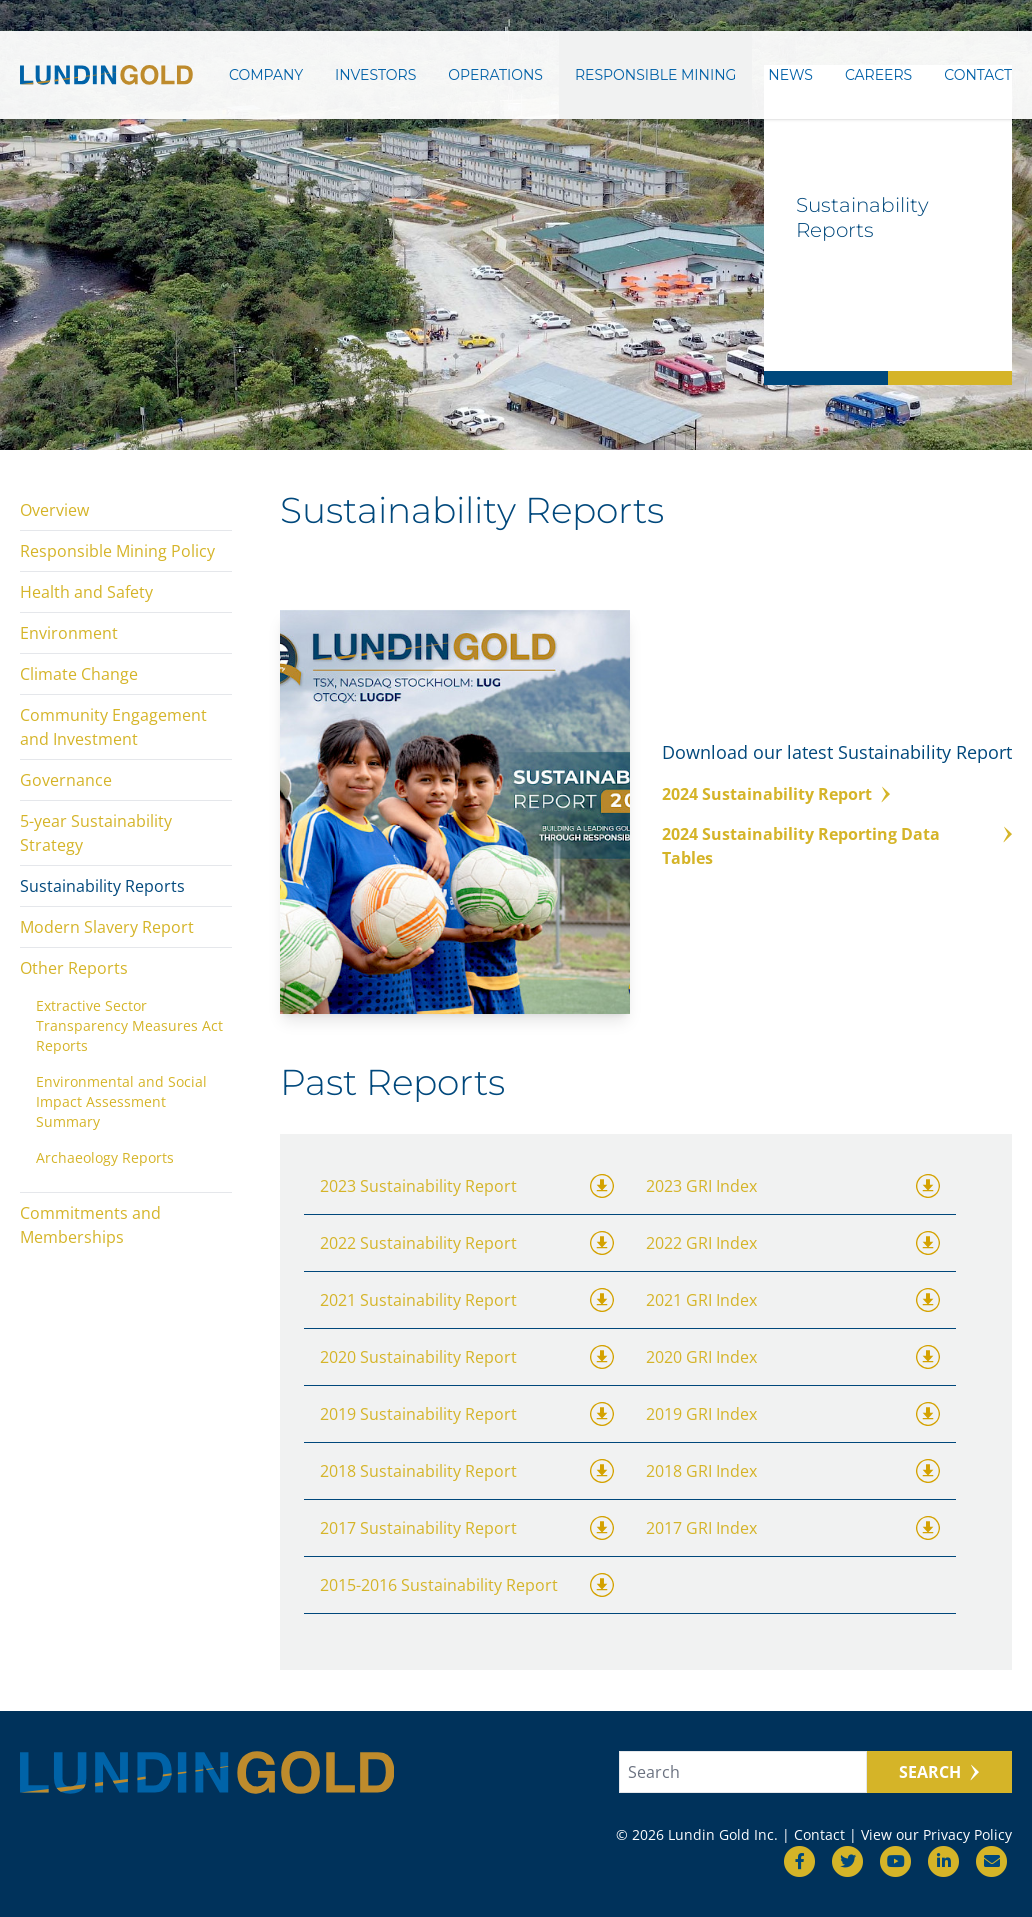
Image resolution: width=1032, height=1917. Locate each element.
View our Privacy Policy (936, 1834)
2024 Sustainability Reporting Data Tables (801, 846)
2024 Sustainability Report (767, 794)
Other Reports (74, 968)
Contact (978, 77)
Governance (66, 780)
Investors (375, 77)
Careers (878, 77)
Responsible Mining (655, 77)
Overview (54, 510)
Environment (69, 633)
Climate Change (79, 674)
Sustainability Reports (102, 886)
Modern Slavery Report (107, 927)
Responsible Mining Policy (117, 551)
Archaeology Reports (105, 1157)
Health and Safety (86, 592)
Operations (495, 77)
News (790, 77)
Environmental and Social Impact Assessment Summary (121, 1101)
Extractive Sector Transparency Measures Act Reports (129, 1025)
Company (266, 77)
